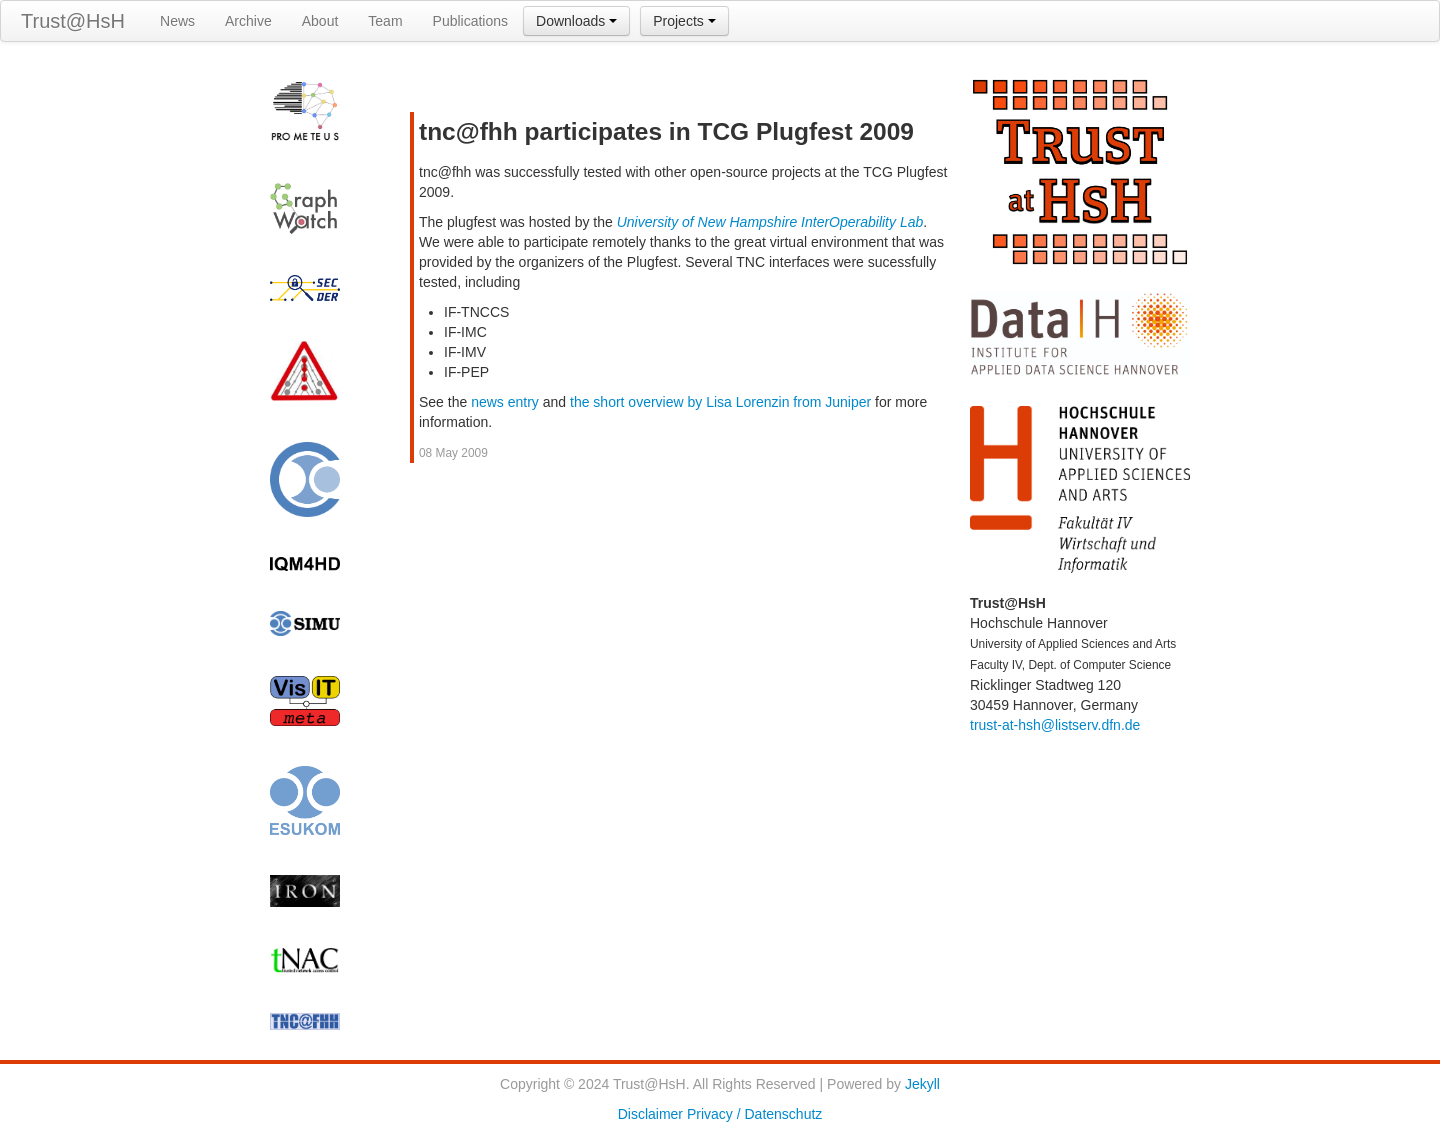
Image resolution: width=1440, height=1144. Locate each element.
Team (385, 21)
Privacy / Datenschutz (754, 1114)
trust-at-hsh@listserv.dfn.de (1055, 725)
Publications (471, 21)
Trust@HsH (73, 21)
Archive (248, 21)
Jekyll (922, 1084)
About (320, 21)
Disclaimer (650, 1114)
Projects (684, 21)
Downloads (576, 21)
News (177, 21)
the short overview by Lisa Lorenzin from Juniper (720, 402)
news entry (505, 402)
